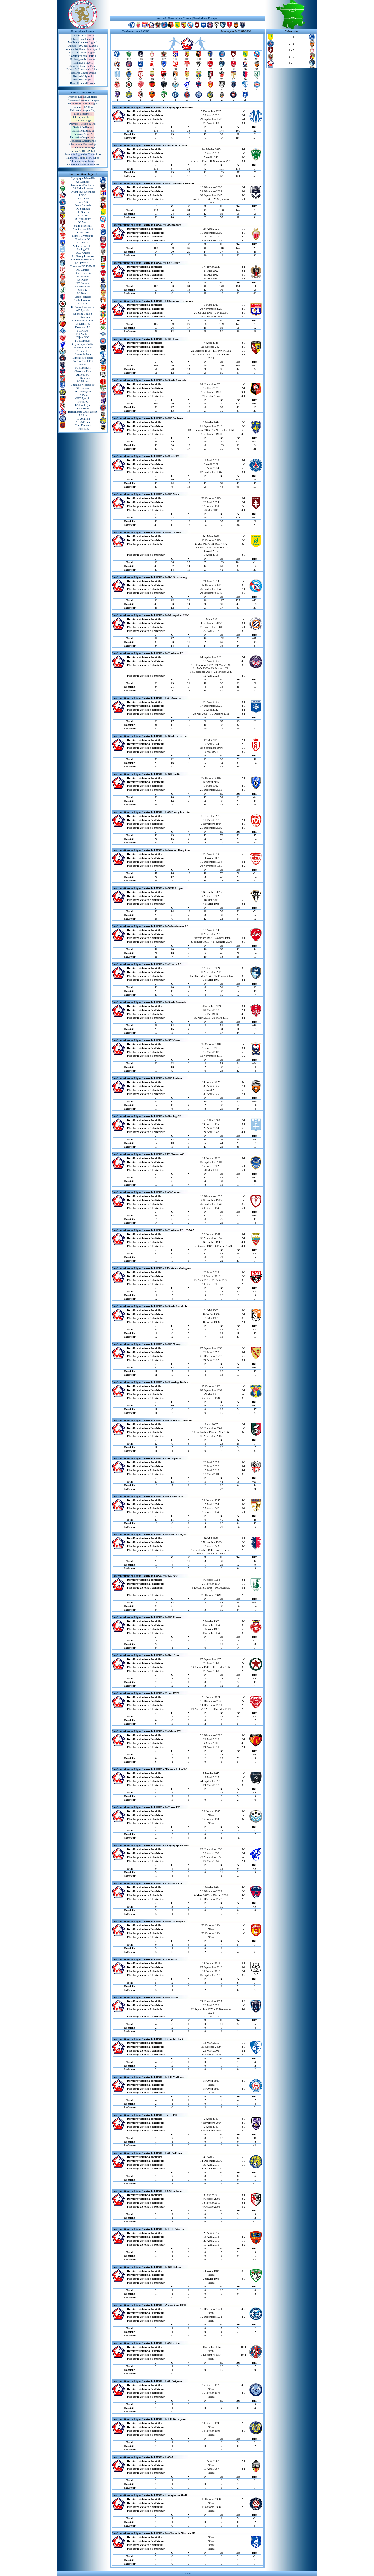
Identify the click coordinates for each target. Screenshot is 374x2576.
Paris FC (83, 364)
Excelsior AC (82, 327)
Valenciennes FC (82, 245)
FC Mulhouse (82, 340)
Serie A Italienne (82, 127)
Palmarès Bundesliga (83, 147)
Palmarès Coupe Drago (82, 72)
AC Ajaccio (83, 310)
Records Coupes (82, 79)
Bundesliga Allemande (83, 140)
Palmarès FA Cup (83, 106)
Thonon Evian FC (82, 347)
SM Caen (82, 279)
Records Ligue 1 (82, 76)
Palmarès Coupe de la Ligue (82, 69)
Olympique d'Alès (82, 344)
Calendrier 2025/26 (83, 35)
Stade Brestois (83, 272)
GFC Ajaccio (82, 398)
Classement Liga (83, 116)
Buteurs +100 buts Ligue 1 (83, 45)
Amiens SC (82, 374)
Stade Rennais (83, 205)
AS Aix (82, 415)
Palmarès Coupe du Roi (82, 123)
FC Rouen (83, 276)
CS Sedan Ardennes (82, 259)
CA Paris (83, 394)
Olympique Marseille (83, 178)
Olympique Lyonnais (83, 191)
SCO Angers (83, 252)
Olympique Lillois (82, 320)
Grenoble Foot (83, 354)
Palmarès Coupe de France (83, 65)
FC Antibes (82, 333)
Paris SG (83, 201)
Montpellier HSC (83, 228)
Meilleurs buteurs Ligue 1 (83, 42)
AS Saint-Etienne (83, 188)
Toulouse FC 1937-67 (82, 266)
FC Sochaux (83, 208)
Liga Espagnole (83, 113)
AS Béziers (82, 408)
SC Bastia (83, 242)
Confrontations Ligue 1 (82, 55)
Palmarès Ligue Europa (82, 160)
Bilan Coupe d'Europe (82, 82)
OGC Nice (83, 198)
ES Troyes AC (83, 286)
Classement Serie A (82, 130)
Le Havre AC (82, 262)
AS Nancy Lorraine (82, 256)
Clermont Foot (82, 371)
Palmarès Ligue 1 (83, 62)
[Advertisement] (187, 8)
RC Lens (83, 215)
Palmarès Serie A (83, 133)
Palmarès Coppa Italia (82, 137)
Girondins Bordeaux (83, 184)
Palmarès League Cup (82, 110)
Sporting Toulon (82, 313)
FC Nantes (83, 212)
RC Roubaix (83, 377)
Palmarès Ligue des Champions (83, 154)
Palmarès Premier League (82, 103)
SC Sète (82, 289)
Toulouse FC (82, 239)
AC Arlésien (83, 421)
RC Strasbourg (82, 218)
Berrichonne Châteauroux (82, 411)
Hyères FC (83, 428)
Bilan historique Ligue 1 (83, 52)
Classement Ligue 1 (82, 38)
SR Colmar (82, 388)
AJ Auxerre (82, 232)
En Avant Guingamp (83, 306)
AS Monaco (83, 181)
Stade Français (82, 296)
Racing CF (83, 249)
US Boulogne (83, 405)
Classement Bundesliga (82, 144)
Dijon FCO (82, 337)
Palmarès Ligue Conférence (83, 164)
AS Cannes (82, 269)
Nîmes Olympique (82, 235)
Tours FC (82, 350)
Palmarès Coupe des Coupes (82, 157)
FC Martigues (83, 367)
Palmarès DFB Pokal (83, 150)
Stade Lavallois (82, 300)
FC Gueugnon (83, 391)
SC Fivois (83, 330)
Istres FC (82, 401)
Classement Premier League (83, 100)
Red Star (83, 303)
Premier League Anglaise (82, 96)
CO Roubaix (83, 316)
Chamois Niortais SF (83, 384)
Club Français (83, 425)
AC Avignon (83, 418)
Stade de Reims (82, 225)
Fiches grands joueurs (82, 59)
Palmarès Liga (83, 120)
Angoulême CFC (83, 360)
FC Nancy (83, 293)
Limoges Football (83, 357)
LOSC (82, 195)
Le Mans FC (83, 323)
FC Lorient (82, 283)
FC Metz (83, 222)
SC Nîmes (83, 381)
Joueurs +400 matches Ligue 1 (82, 49)
